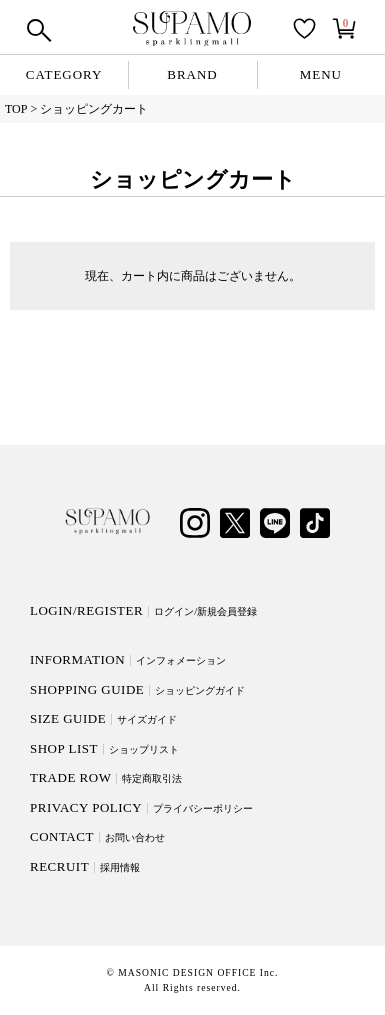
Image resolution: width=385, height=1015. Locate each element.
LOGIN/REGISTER (143, 610)
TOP (16, 109)
